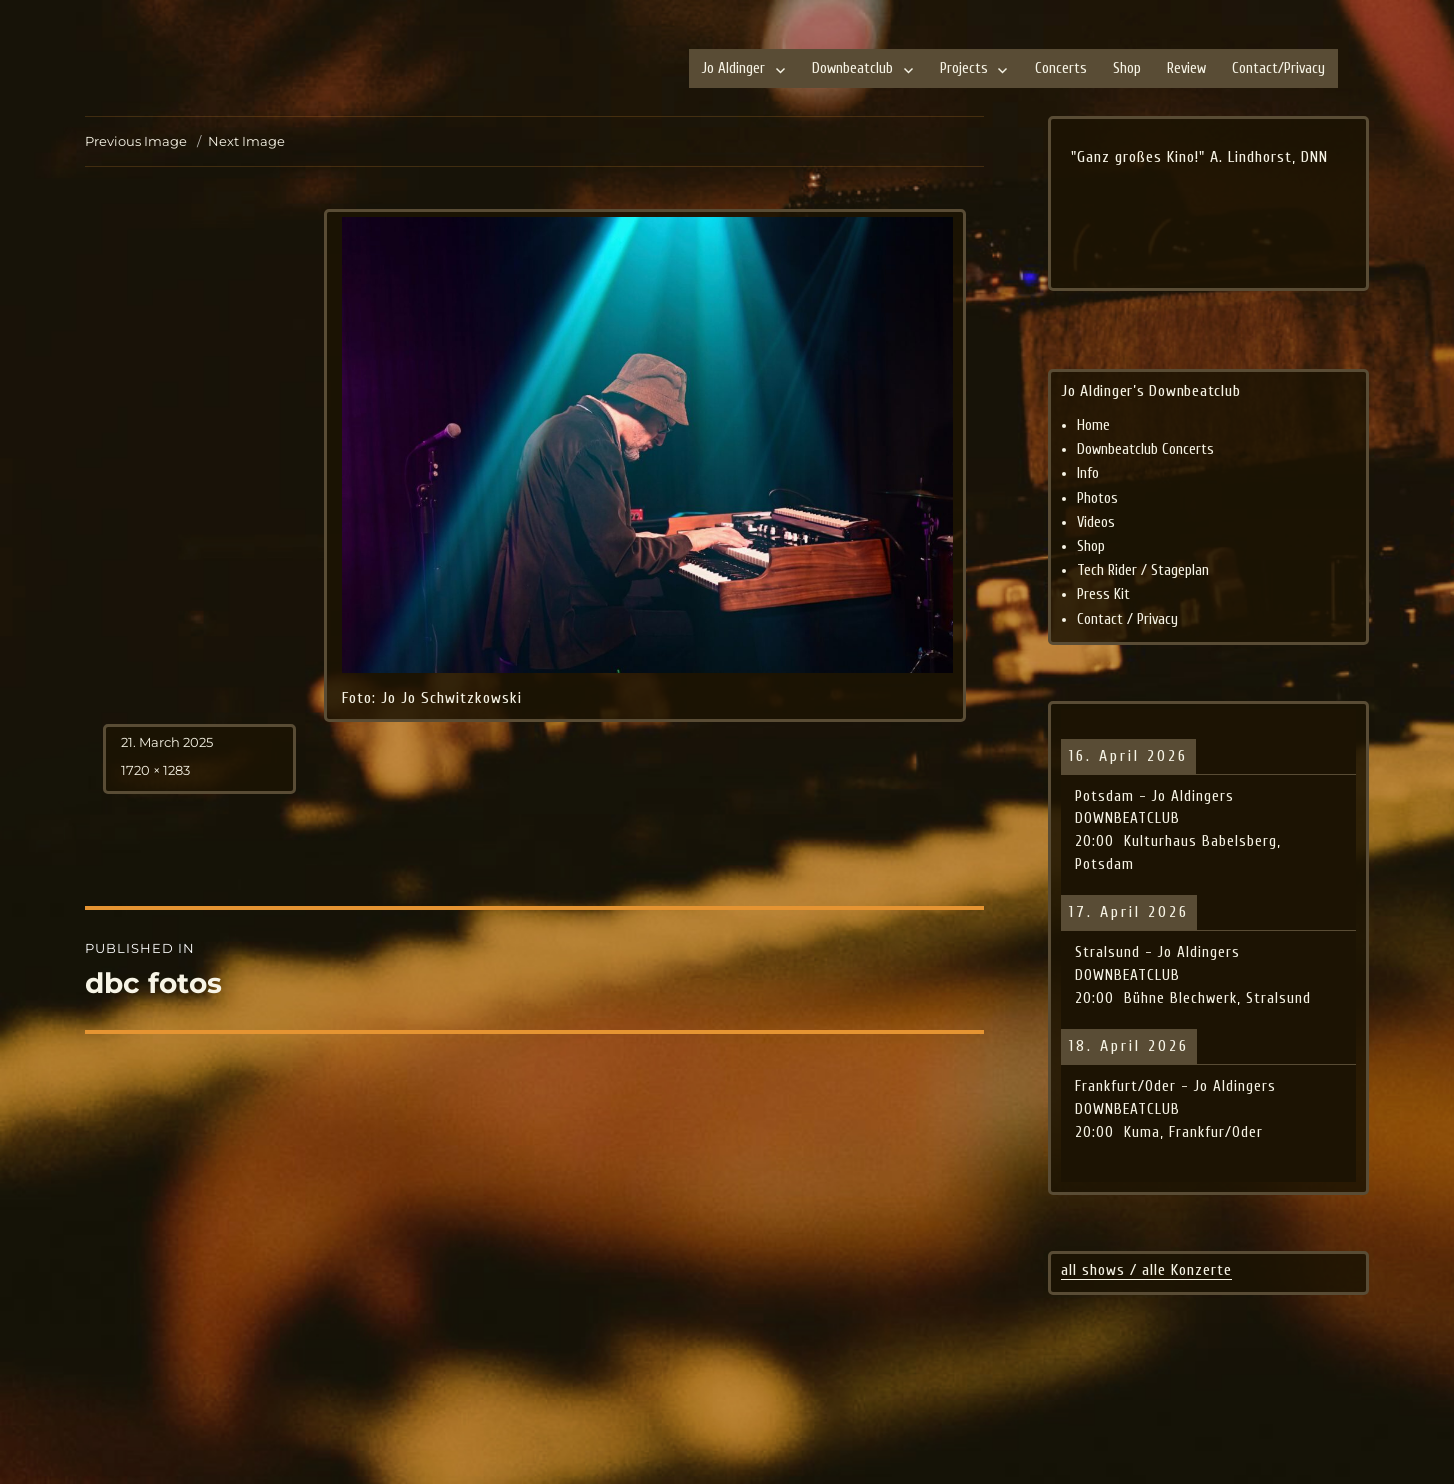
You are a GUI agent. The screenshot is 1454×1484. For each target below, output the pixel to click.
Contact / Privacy (1127, 619)
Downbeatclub (852, 68)
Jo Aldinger (733, 68)
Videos (1096, 522)
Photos (1097, 498)
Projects (964, 68)
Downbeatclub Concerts (1145, 449)
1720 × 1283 (155, 770)
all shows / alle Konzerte (1146, 1270)
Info (1088, 473)
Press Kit (1103, 594)
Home (1093, 425)
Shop (1127, 68)
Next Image (246, 141)
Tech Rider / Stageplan (1143, 570)
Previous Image (136, 141)
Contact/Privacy (1278, 68)
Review (1186, 68)
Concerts (1061, 68)
